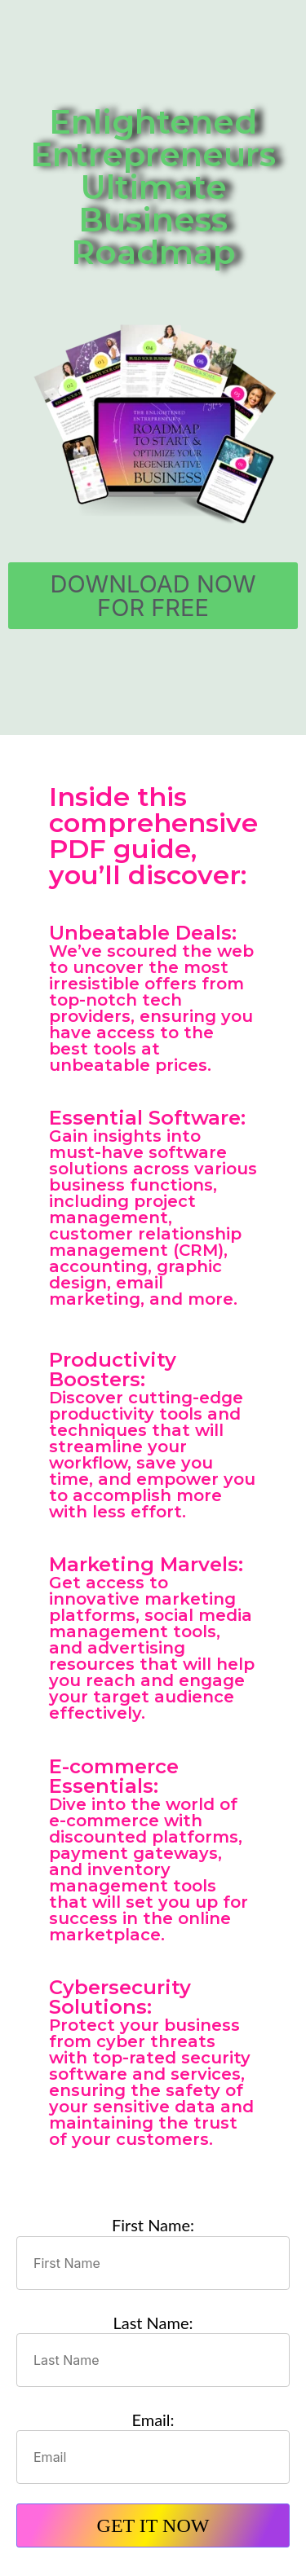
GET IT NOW (153, 2525)
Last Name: (153, 2322)
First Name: (153, 2225)
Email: (152, 2419)
